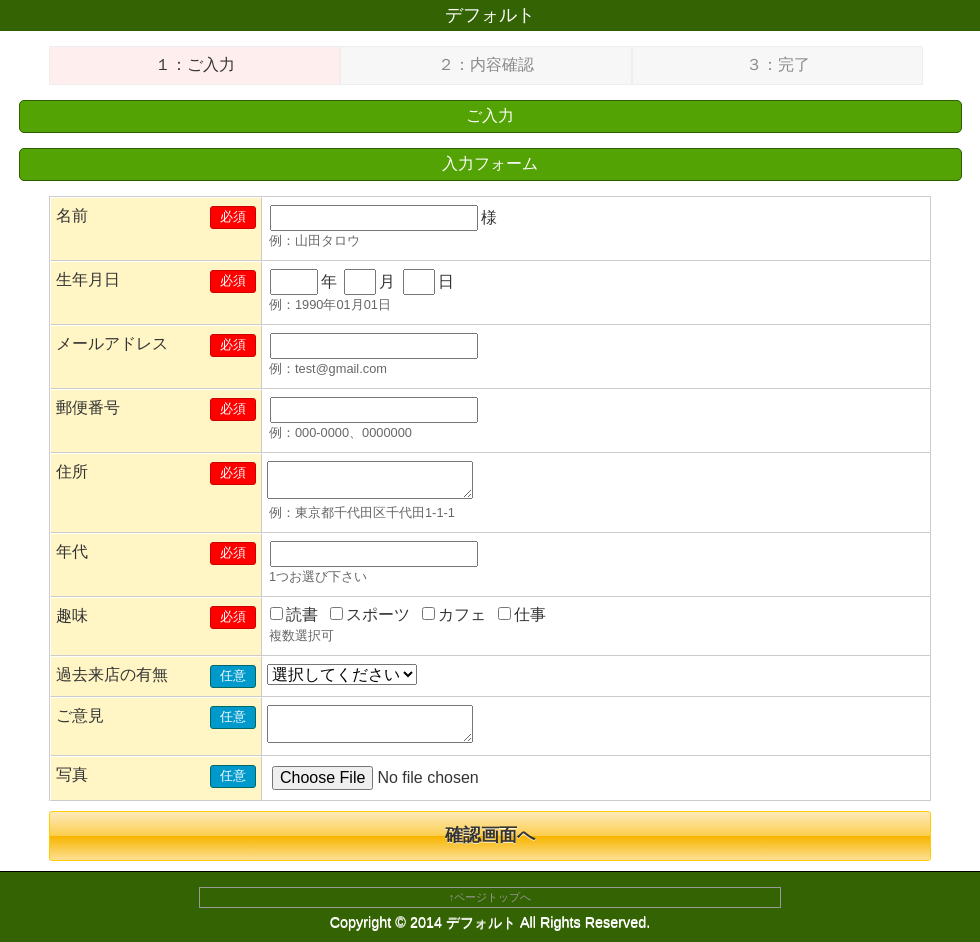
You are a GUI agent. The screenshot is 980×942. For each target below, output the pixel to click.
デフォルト (490, 15)
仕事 (522, 614)
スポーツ (370, 614)
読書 (294, 614)
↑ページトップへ (490, 897)
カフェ (454, 614)
